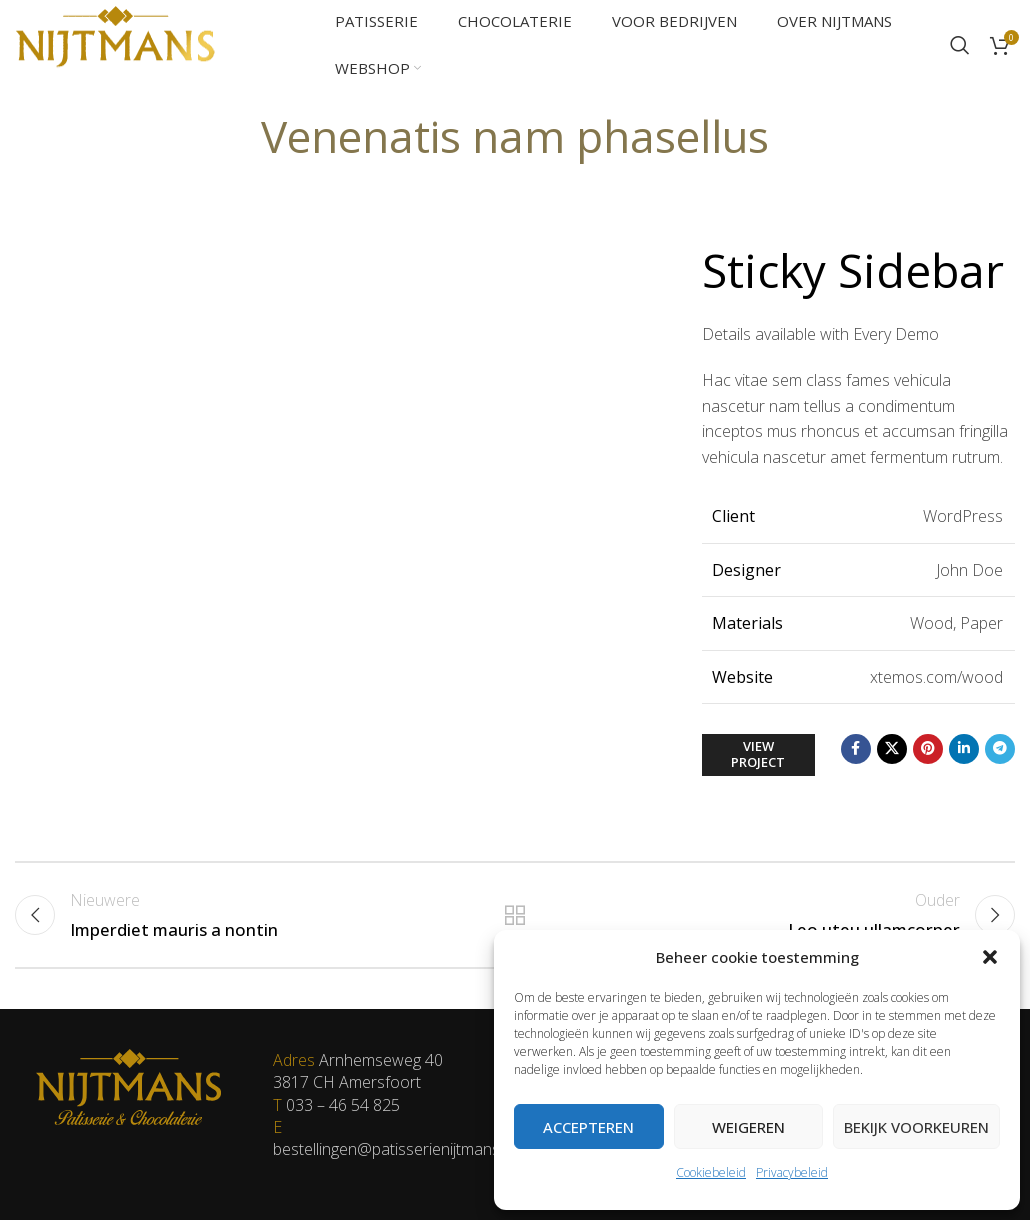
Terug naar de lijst (515, 914)
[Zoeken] (960, 45)
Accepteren (588, 1127)
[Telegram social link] (1000, 749)
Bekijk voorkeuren (916, 1127)
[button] (990, 957)
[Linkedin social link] (964, 749)
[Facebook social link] (856, 749)
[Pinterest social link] (928, 749)
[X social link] (892, 749)
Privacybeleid (792, 1172)
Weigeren (748, 1127)
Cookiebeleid (711, 1172)
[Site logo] (115, 43)
